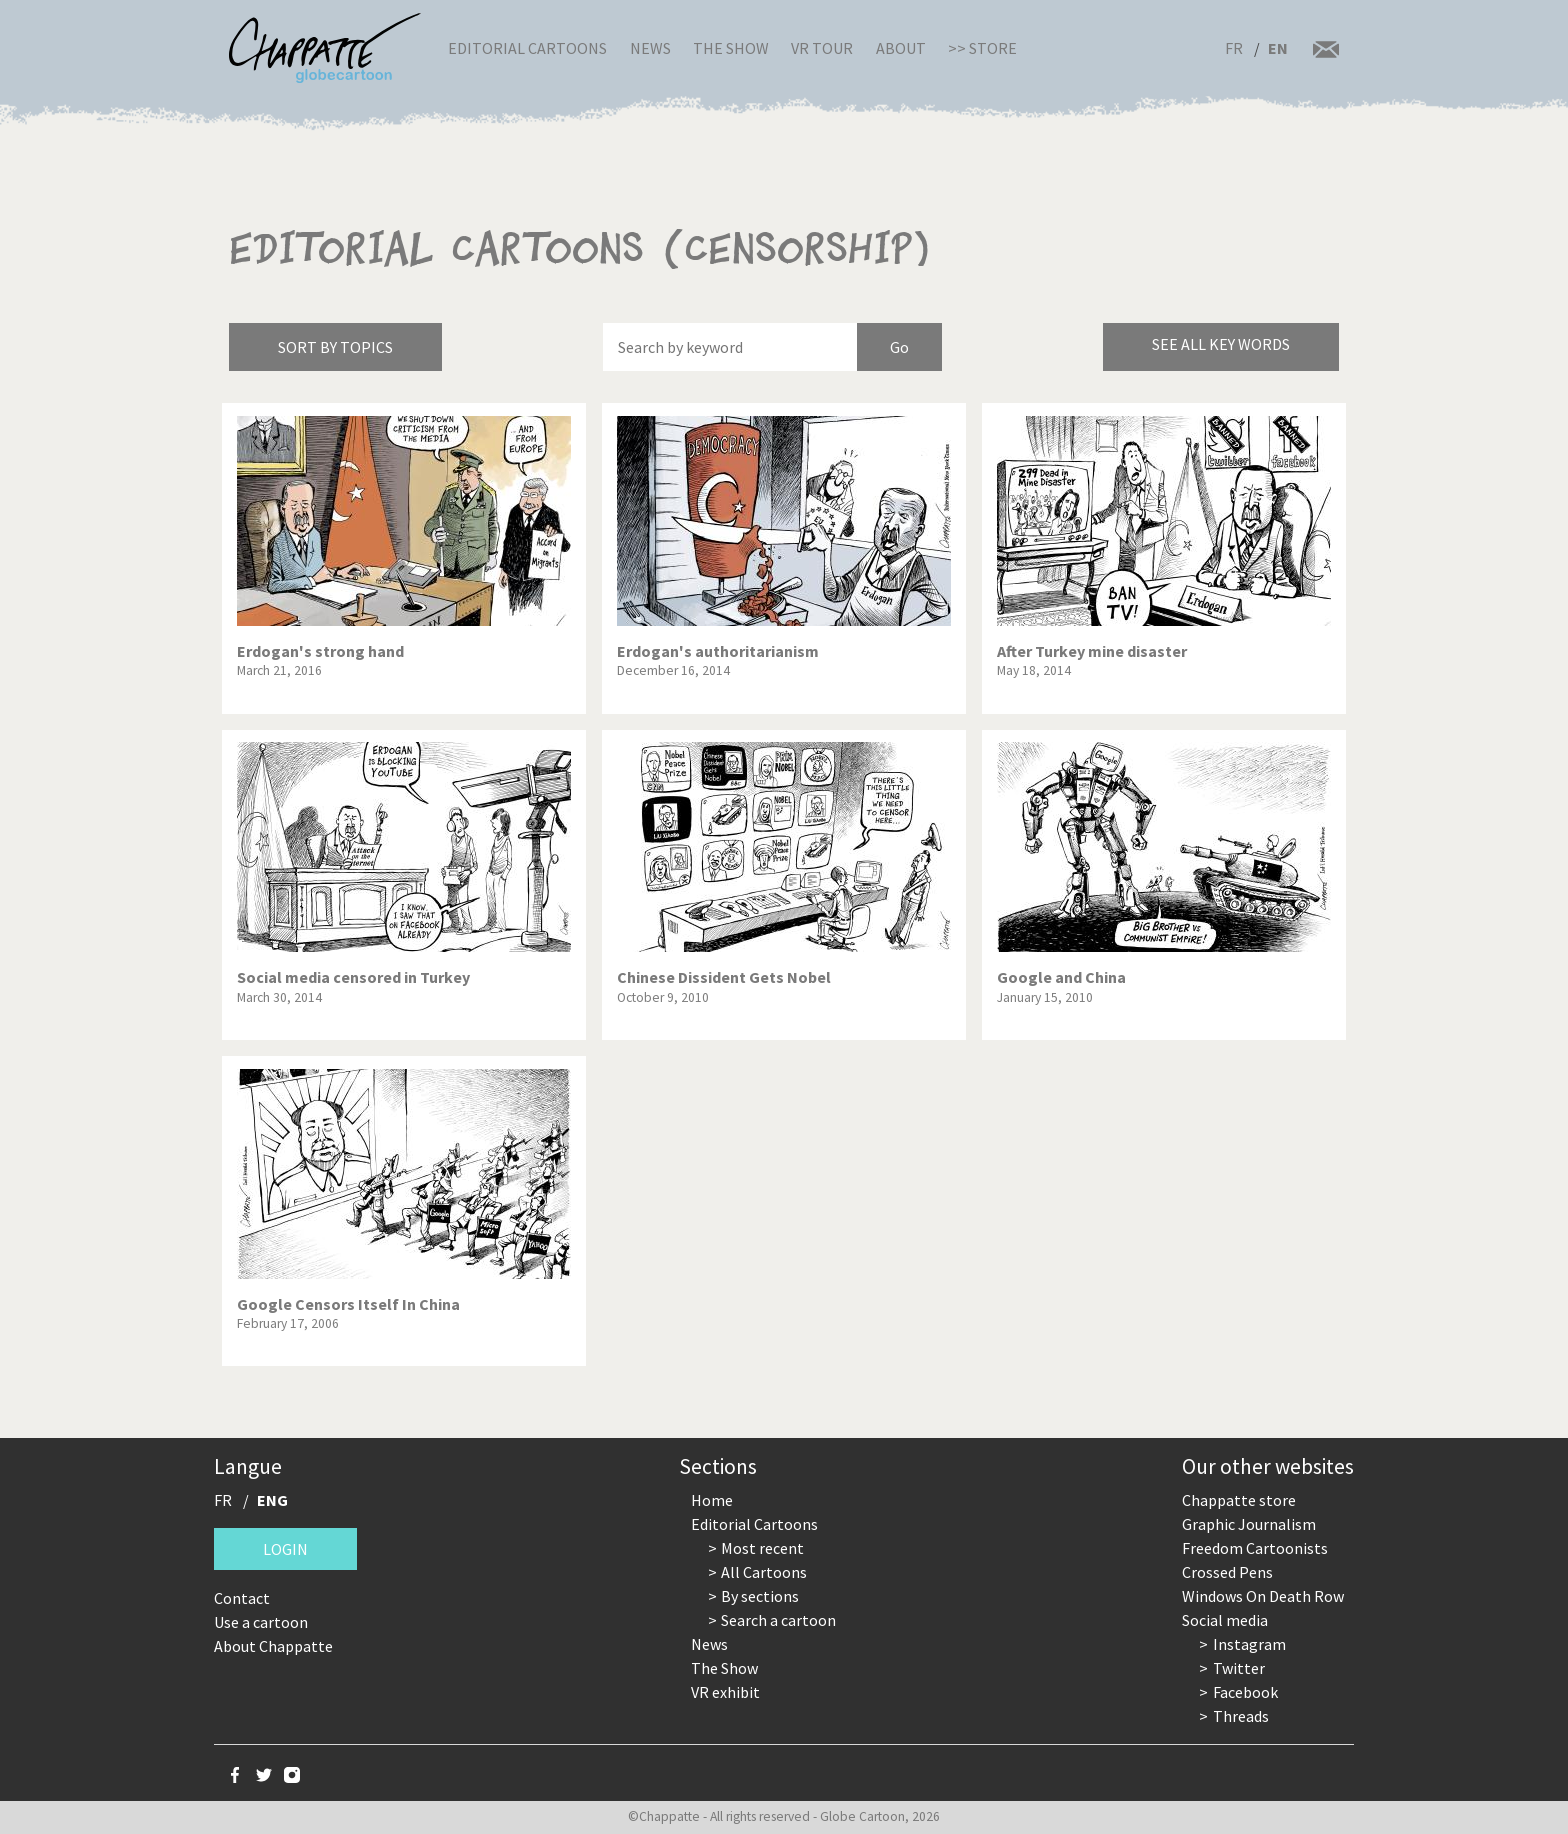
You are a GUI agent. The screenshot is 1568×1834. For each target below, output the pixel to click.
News (650, 48)
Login (285, 1549)
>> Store (982, 48)
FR (1234, 48)
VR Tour (822, 48)
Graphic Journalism (1249, 1524)
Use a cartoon (261, 1622)
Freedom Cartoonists (1255, 1548)
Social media (1225, 1620)
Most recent (762, 1548)
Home (712, 1500)
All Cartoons (764, 1572)
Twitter (1239, 1668)
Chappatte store (1239, 1500)
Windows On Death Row (1263, 1596)
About (901, 48)
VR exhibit (725, 1692)
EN (1278, 48)
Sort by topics (335, 347)
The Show (731, 48)
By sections (760, 1596)
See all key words (1221, 344)
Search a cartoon (778, 1620)
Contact (242, 1598)
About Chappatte (273, 1646)
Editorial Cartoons (527, 48)
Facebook (1245, 1692)
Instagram (1249, 1644)
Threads (1241, 1716)
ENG (272, 1500)
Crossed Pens (1227, 1572)
